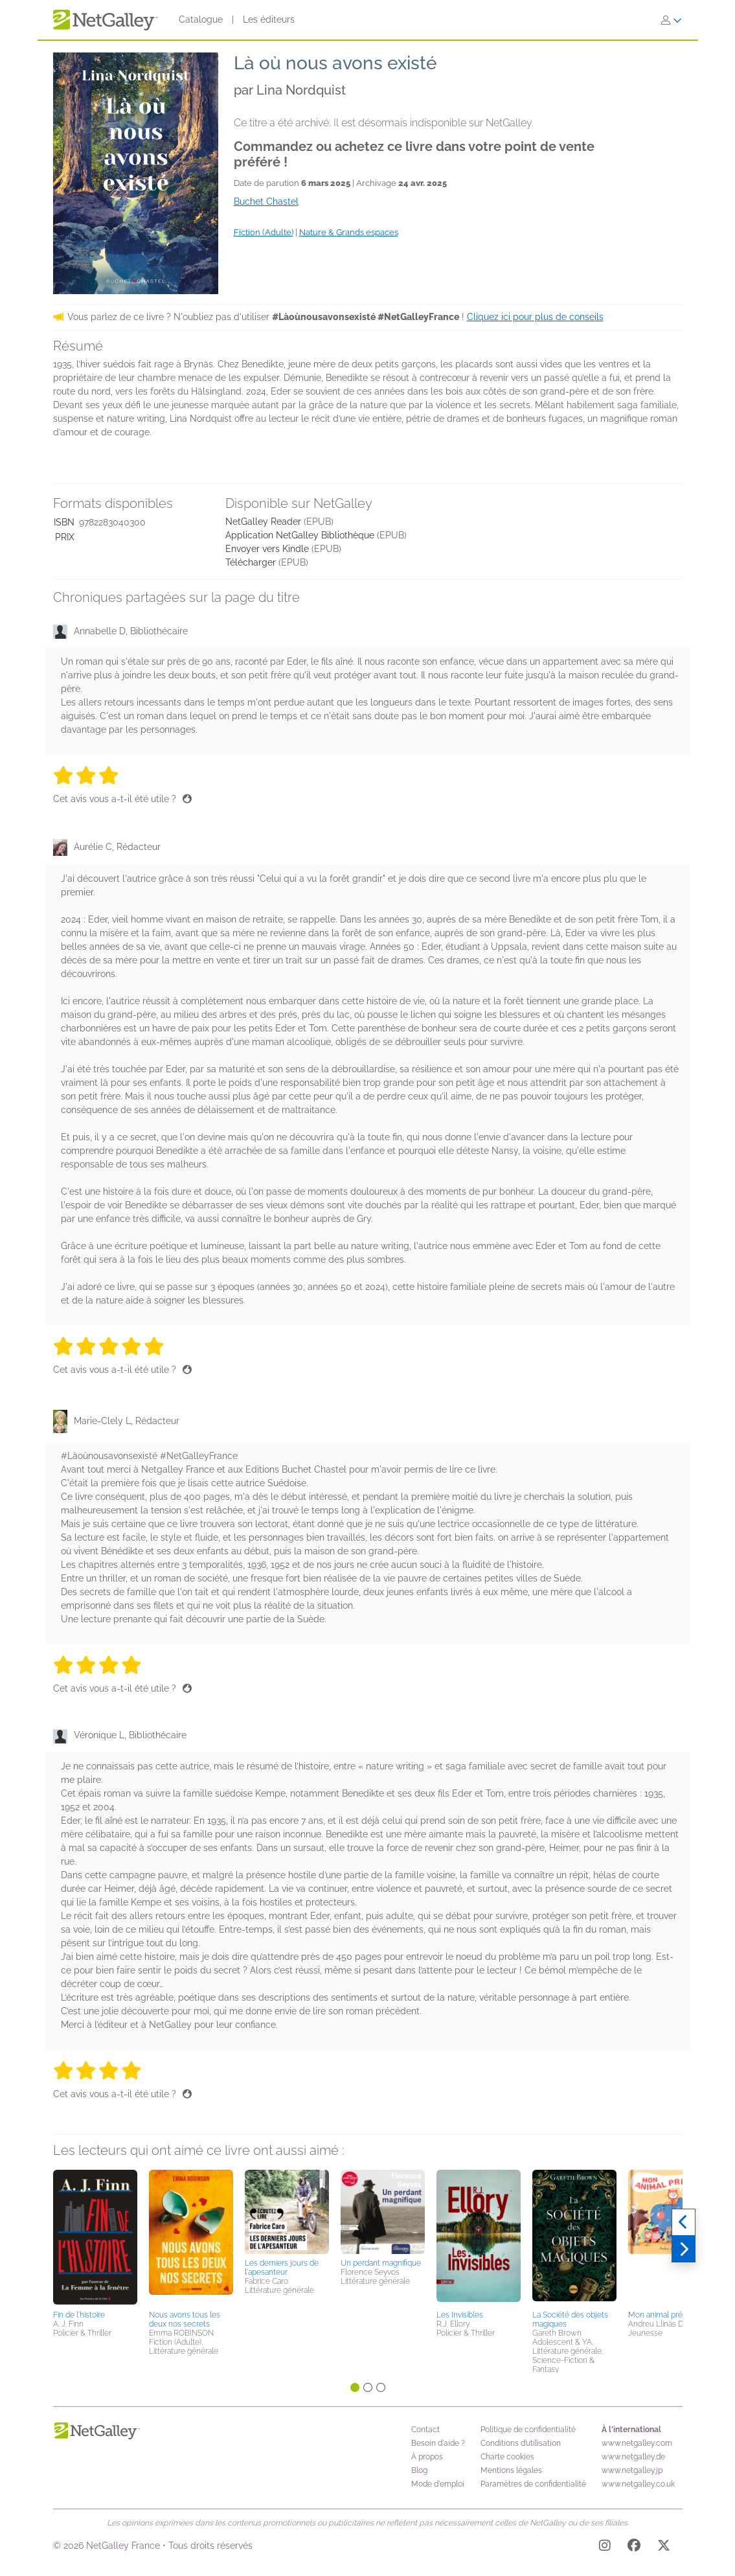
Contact (425, 2429)
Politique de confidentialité (528, 2429)
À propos (427, 2456)
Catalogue (201, 19)
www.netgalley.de (633, 2456)
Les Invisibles (459, 2314)
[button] (95, 2238)
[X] (663, 2547)
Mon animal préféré (662, 2314)
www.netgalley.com (637, 2443)
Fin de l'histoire (79, 2314)
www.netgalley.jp (632, 2470)
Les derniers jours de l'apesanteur (282, 2268)
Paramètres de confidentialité (533, 2484)
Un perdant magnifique (381, 2263)
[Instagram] (605, 2547)
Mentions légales (511, 2470)
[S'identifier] (671, 20)
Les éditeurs (269, 19)
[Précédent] (683, 2222)
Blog (419, 2470)
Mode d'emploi (437, 2484)
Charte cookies (507, 2456)
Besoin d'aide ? (438, 2443)
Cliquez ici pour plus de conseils (535, 317)
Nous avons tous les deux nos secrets (184, 2319)
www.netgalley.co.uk (638, 2484)
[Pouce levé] (187, 799)
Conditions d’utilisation (521, 2443)
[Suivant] (683, 2249)
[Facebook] (634, 2547)
